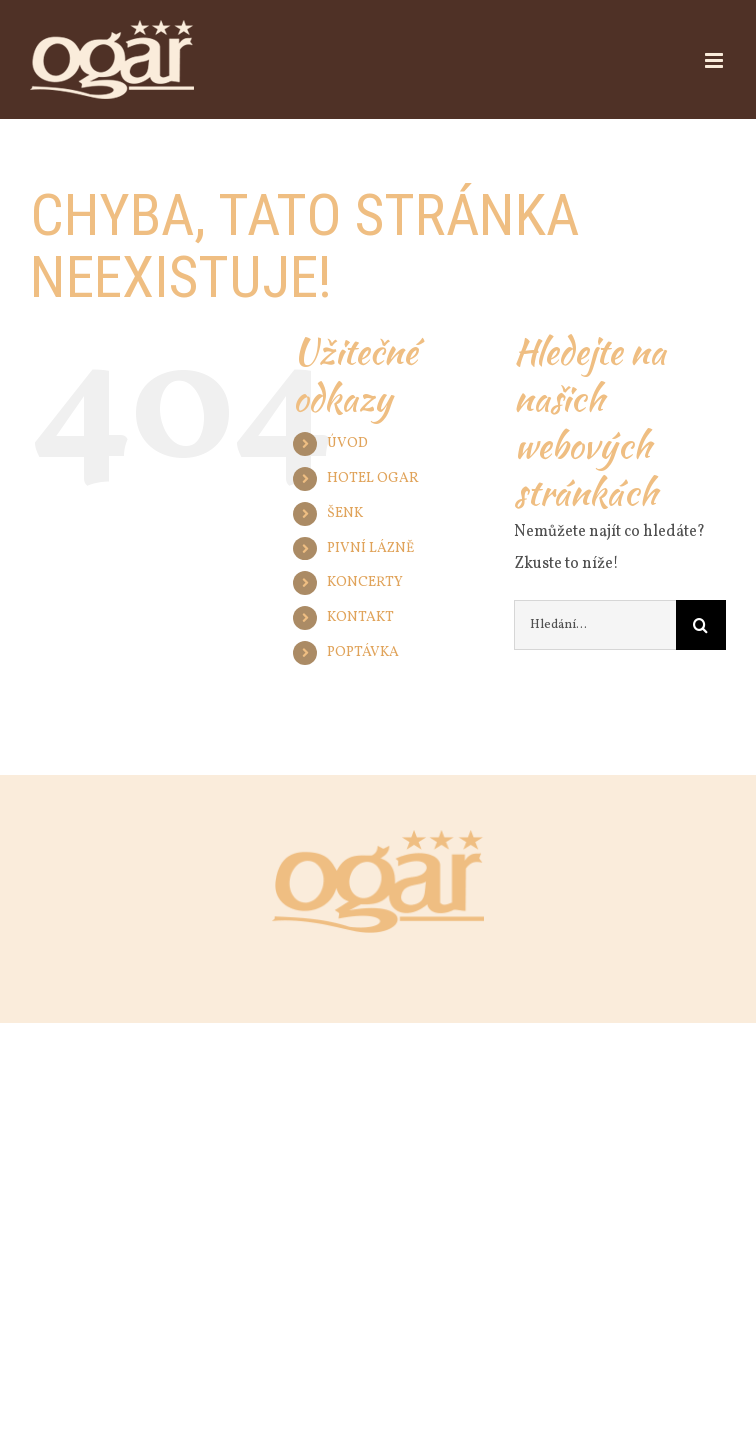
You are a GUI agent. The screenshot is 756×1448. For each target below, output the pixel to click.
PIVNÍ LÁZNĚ (370, 548)
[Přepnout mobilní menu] (715, 60)
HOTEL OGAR (373, 478)
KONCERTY (365, 582)
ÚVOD (347, 443)
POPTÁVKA (363, 652)
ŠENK (345, 513)
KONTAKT (360, 617)
